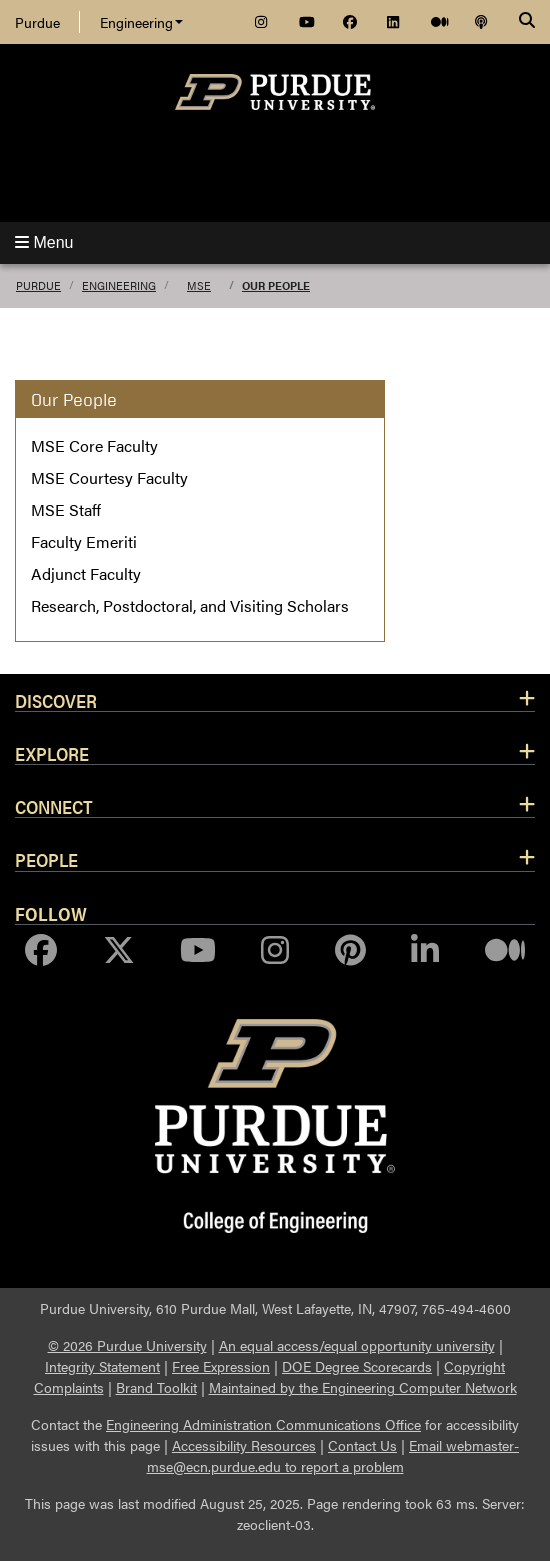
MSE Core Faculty (94, 445)
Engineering (141, 22)
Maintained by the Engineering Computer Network (363, 1387)
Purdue (37, 22)
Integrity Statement (102, 1366)
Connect (54, 806)
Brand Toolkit (156, 1387)
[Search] (527, 22)
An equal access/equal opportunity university (357, 1345)
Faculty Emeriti (84, 541)
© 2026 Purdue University (127, 1345)
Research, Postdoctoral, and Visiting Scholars (190, 605)
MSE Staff (66, 509)
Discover (56, 700)
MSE (199, 285)
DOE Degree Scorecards (357, 1366)
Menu (44, 242)
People (46, 859)
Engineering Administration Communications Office (263, 1424)
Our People (276, 285)
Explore (52, 753)
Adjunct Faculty (86, 573)
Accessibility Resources (244, 1445)
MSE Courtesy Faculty (109, 477)
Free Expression (221, 1366)
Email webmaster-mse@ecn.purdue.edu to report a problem (333, 1455)
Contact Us (362, 1445)
